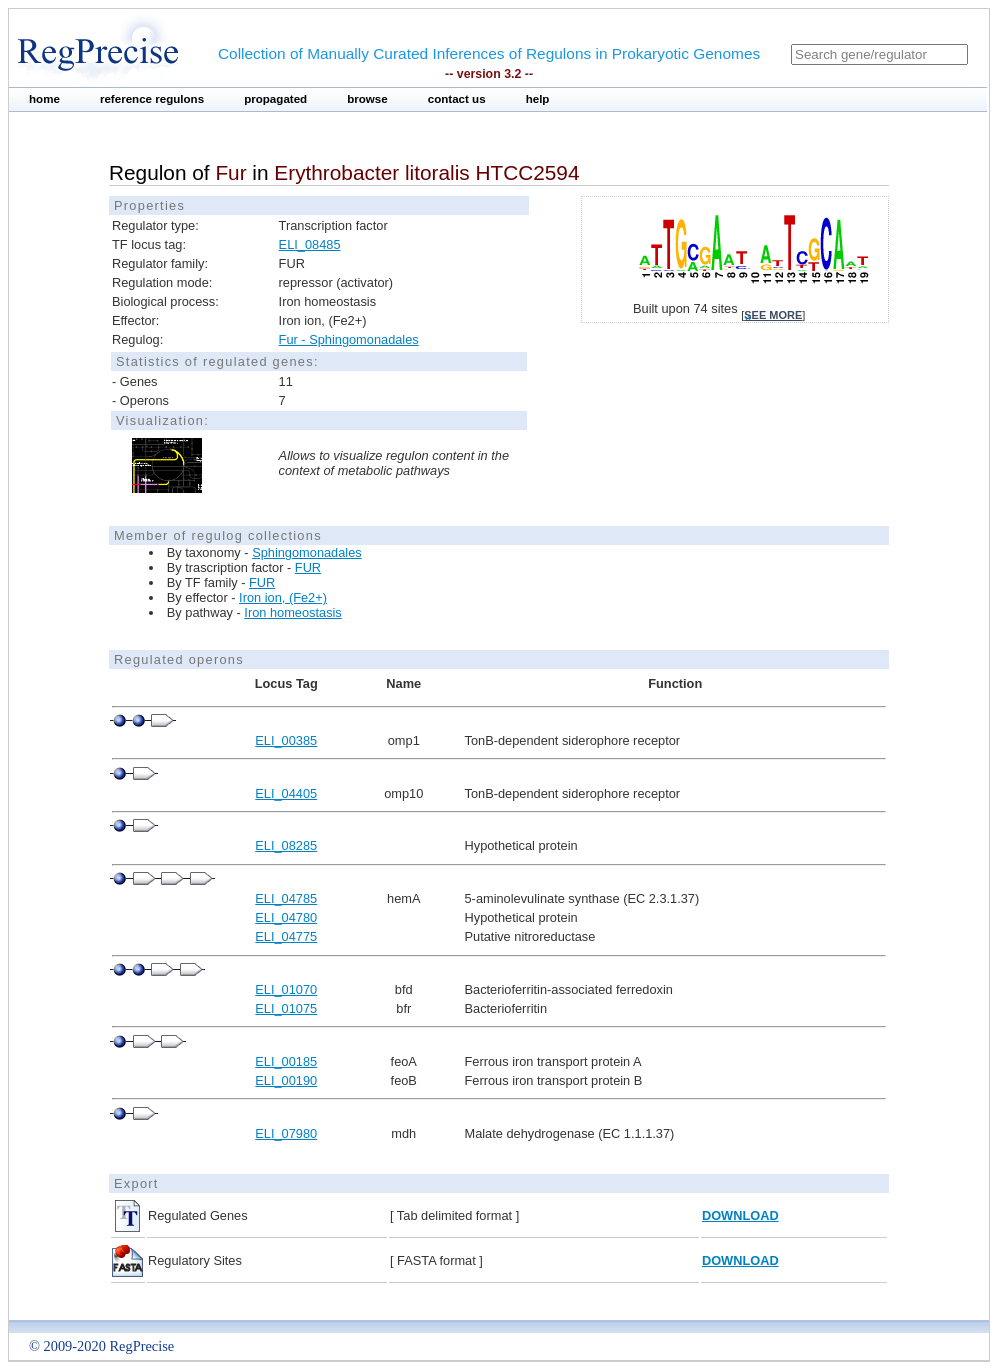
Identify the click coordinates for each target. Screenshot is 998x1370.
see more (773, 315)
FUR (308, 567)
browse (367, 99)
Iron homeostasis (292, 612)
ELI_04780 (286, 917)
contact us (457, 99)
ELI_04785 (286, 898)
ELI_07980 (286, 1133)
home (44, 99)
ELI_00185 (286, 1061)
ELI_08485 (310, 244)
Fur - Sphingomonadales (349, 339)
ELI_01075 (286, 1008)
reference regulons (152, 99)
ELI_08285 (286, 845)
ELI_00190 (286, 1080)
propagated (275, 99)
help (538, 99)
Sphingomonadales (307, 552)
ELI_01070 (286, 989)
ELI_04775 (286, 936)
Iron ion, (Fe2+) (283, 597)
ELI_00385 (286, 740)
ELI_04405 (286, 793)
